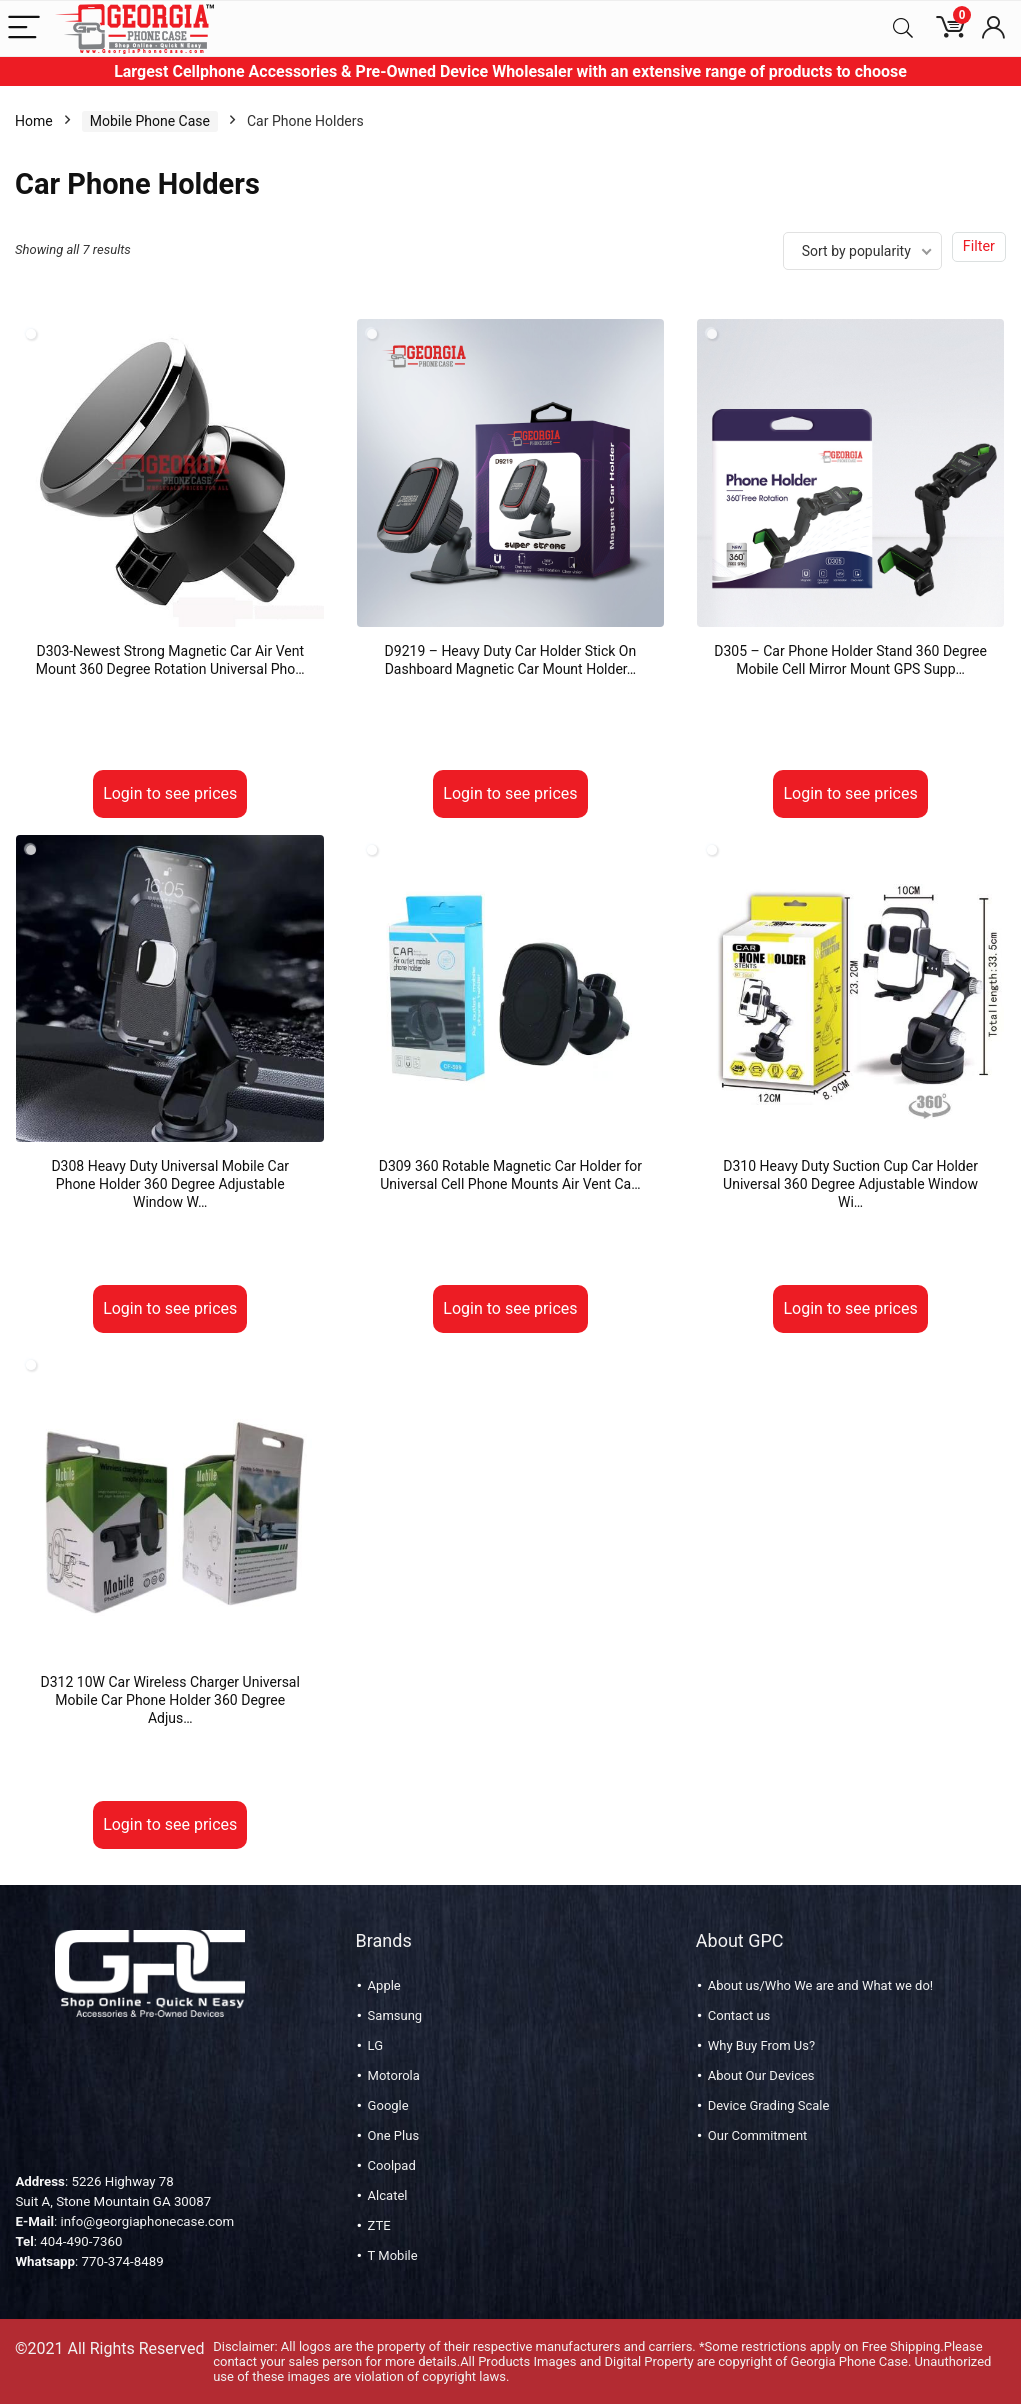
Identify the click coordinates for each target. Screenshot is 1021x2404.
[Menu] (24, 28)
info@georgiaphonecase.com (147, 2221)
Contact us (739, 2015)
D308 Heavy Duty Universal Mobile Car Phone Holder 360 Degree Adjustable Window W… (170, 1184)
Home (34, 121)
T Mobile (393, 2255)
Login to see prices (170, 793)
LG (375, 2045)
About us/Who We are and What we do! (820, 1985)
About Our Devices (761, 2075)
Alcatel (388, 2195)
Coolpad (392, 2165)
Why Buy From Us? (761, 2045)
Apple (384, 1985)
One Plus (393, 2135)
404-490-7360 (81, 2241)
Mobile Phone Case (150, 121)
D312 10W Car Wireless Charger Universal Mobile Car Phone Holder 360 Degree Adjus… (170, 1700)
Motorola (394, 2075)
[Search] (903, 28)
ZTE (379, 2225)
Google (388, 2105)
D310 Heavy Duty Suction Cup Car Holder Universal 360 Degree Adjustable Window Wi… (850, 1184)
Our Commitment (758, 2135)
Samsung (395, 2015)
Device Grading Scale (769, 2105)
